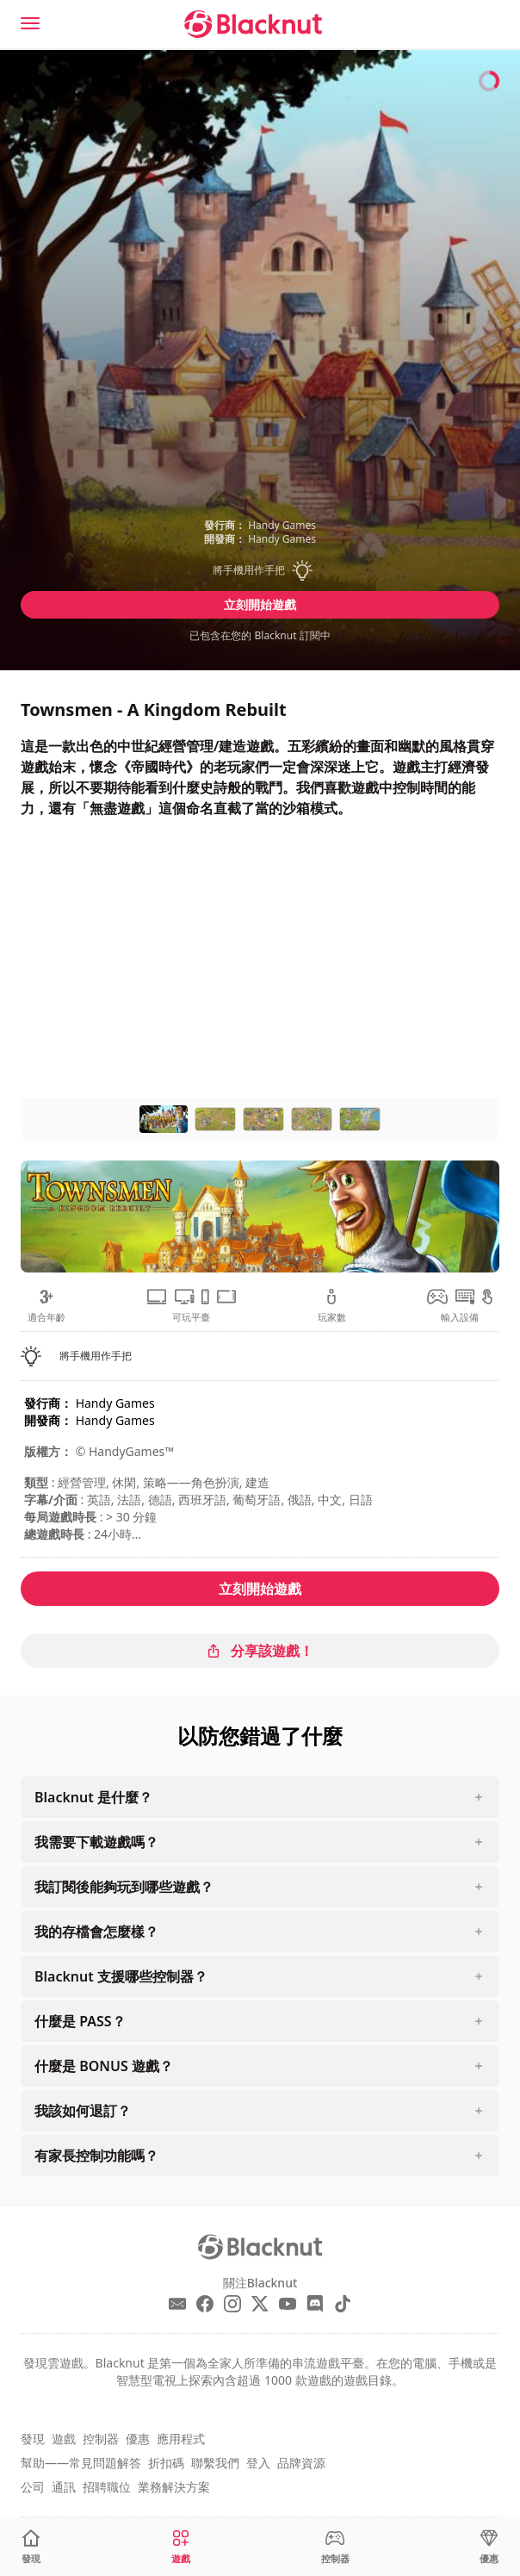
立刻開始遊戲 (260, 604)
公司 (33, 2487)
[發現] (31, 2547)
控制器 (101, 2438)
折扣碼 (166, 2463)
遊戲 (64, 2438)
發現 (33, 2438)
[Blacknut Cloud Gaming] (253, 24)
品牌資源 (301, 2463)
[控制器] (335, 2547)
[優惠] (489, 2547)
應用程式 (181, 2438)
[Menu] (30, 23)
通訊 (64, 2487)
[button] (260, 570)
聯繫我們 (215, 2463)
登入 (258, 2463)
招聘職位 (107, 2487)
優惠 (138, 2438)
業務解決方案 (174, 2487)
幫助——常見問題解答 (81, 2463)
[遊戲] (180, 2547)
